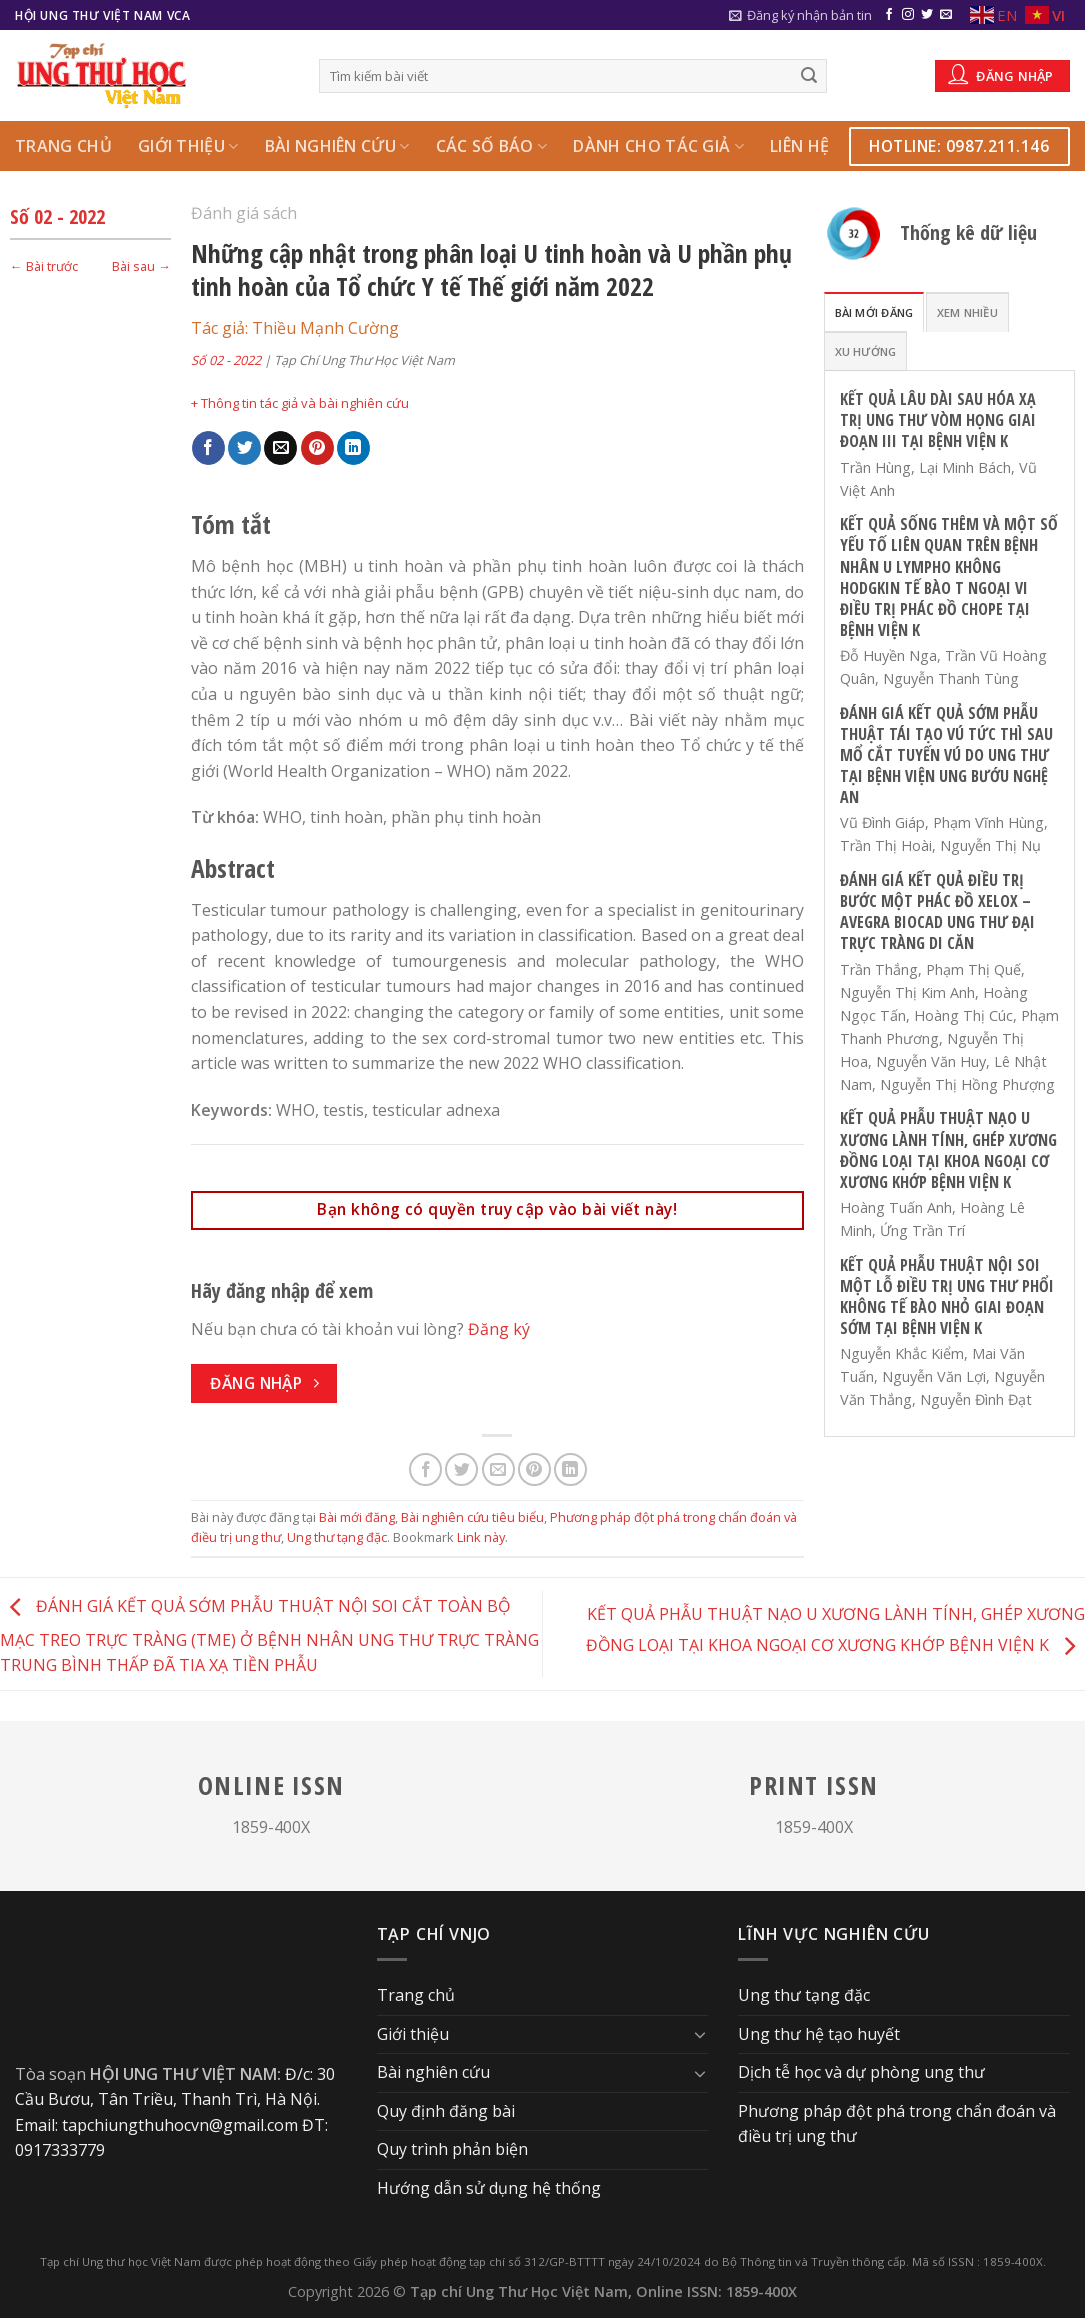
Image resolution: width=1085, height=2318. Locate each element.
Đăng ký (499, 1329)
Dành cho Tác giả (658, 146)
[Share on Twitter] (244, 448)
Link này (481, 1537)
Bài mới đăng (357, 1517)
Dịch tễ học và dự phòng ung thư (861, 2072)
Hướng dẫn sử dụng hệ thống (489, 2188)
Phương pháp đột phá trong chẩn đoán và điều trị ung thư (897, 2124)
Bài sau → (141, 266)
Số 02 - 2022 (57, 216)
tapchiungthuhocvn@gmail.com (180, 2125)
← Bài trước (44, 266)
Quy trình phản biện (452, 2149)
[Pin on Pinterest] (317, 448)
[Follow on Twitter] (927, 15)
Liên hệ (799, 146)
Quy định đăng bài (446, 2111)
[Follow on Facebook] (889, 15)
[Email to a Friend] (280, 448)
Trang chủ (63, 146)
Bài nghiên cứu (337, 146)
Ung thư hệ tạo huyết (819, 2034)
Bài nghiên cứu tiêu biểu (472, 1517)
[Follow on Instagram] (908, 15)
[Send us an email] (946, 15)
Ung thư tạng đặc (337, 1537)
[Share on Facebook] (208, 448)
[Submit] (809, 76)
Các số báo (492, 146)
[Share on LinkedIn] (353, 448)
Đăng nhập (1001, 74)
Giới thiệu (188, 146)
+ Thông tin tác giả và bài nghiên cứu (300, 403)
